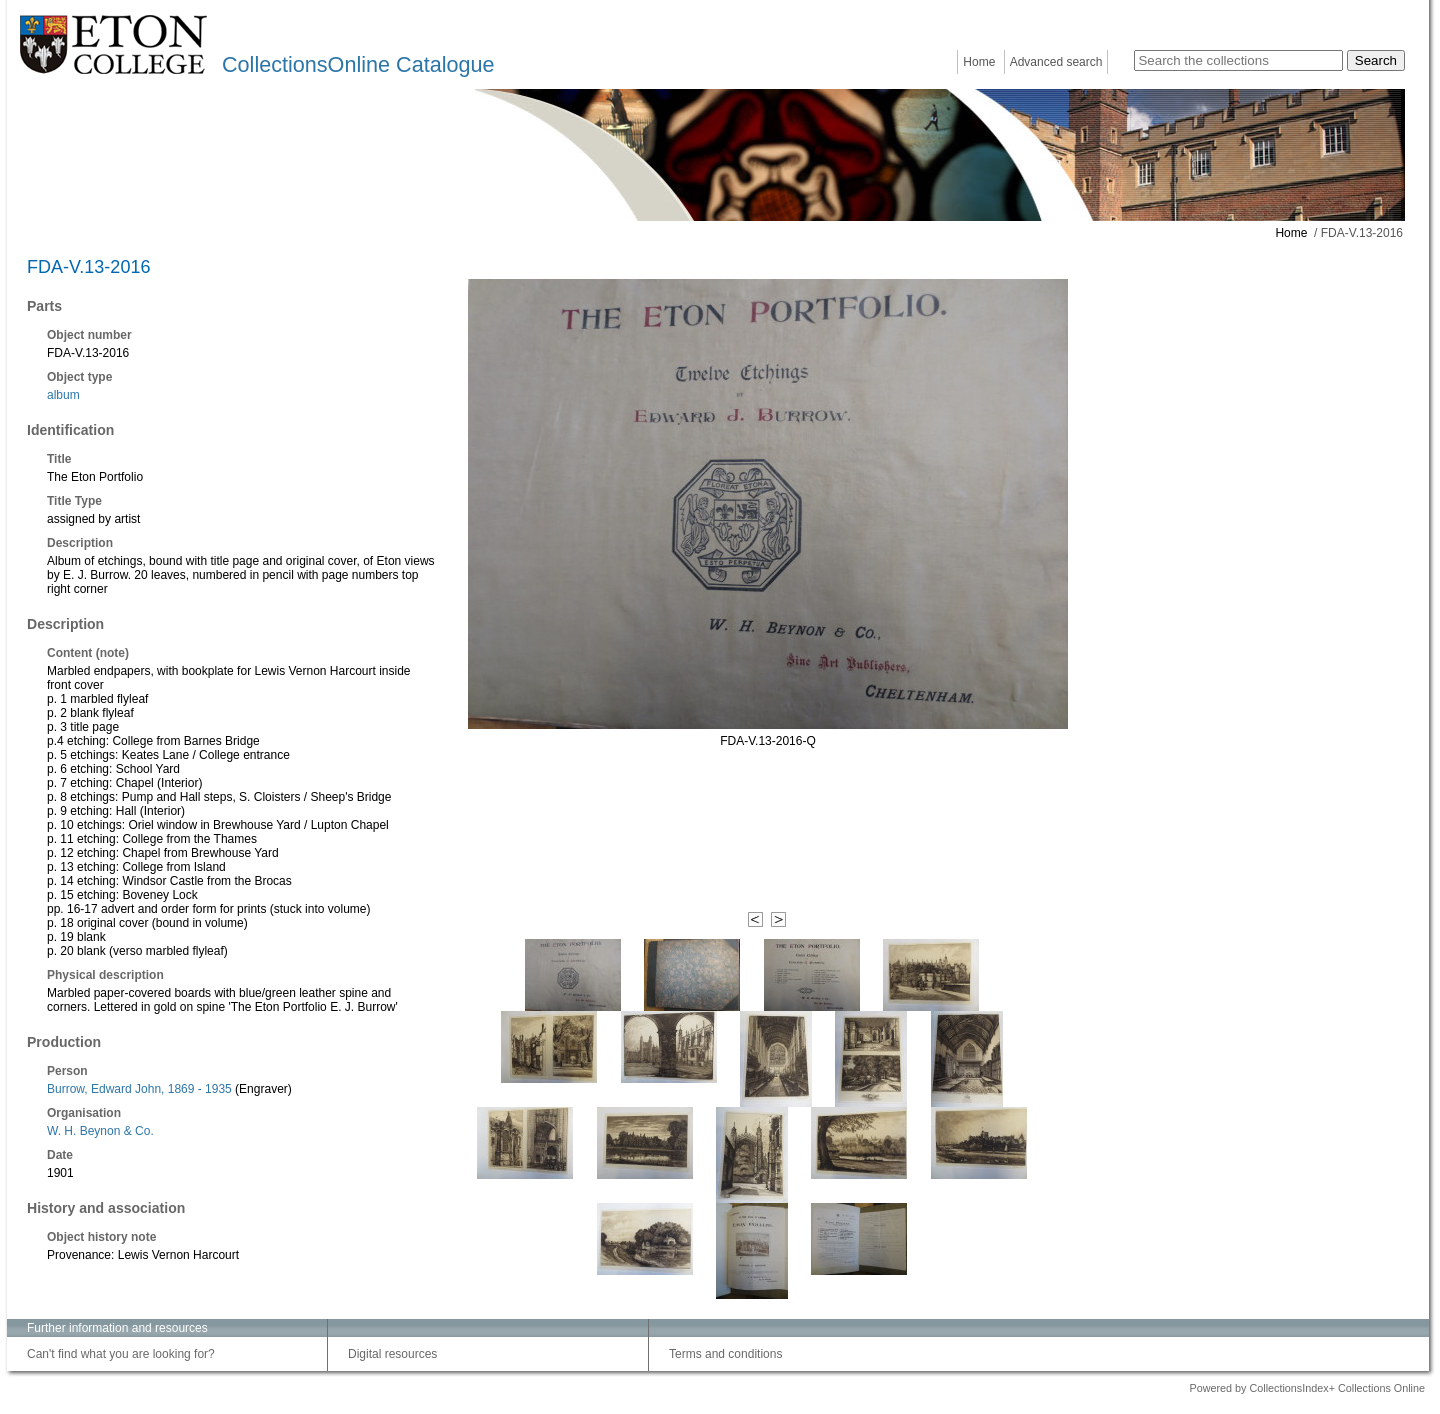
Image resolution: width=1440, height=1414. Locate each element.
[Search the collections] (1238, 60)
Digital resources (392, 1354)
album (63, 395)
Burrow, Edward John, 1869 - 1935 (139, 1089)
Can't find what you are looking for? (121, 1354)
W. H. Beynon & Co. (100, 1131)
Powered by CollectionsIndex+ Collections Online (1307, 1388)
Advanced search (1056, 62)
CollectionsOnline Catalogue (358, 64)
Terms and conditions (725, 1354)
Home (979, 62)
